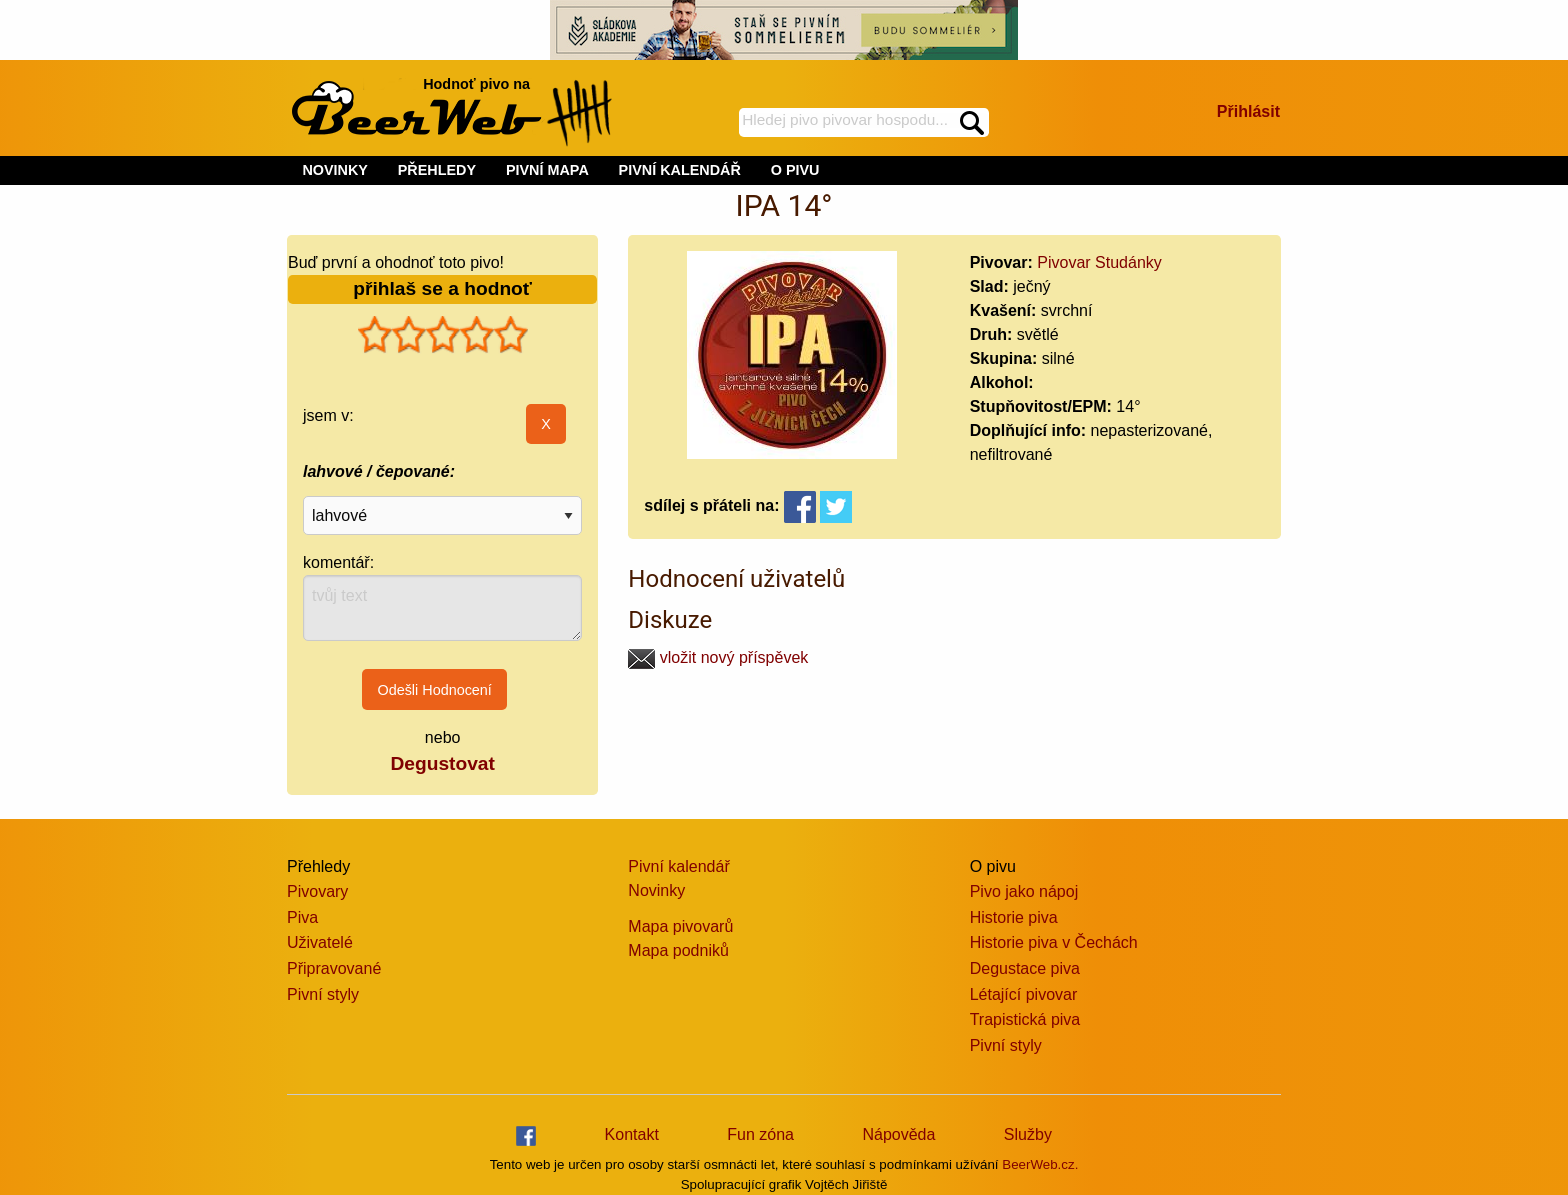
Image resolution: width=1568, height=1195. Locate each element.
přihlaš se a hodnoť (442, 288)
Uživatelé (320, 942)
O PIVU (795, 170)
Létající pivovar (1024, 994)
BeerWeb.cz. (1040, 1164)
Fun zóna (760, 1134)
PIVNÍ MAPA (547, 170)
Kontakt (632, 1134)
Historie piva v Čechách (1054, 942)
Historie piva (1014, 917)
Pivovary (317, 891)
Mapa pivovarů (680, 926)
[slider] (443, 335)
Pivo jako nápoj (1024, 891)
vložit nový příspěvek (718, 657)
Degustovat (442, 763)
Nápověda (898, 1134)
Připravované (334, 968)
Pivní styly (323, 994)
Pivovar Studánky (1099, 262)
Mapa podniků (678, 950)
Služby (1028, 1134)
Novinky (656, 890)
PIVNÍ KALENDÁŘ (680, 170)
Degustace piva (1025, 968)
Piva (302, 917)
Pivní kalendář (678, 866)
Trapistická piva (1025, 1019)
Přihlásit (1248, 111)
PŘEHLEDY (437, 170)
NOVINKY (335, 170)
